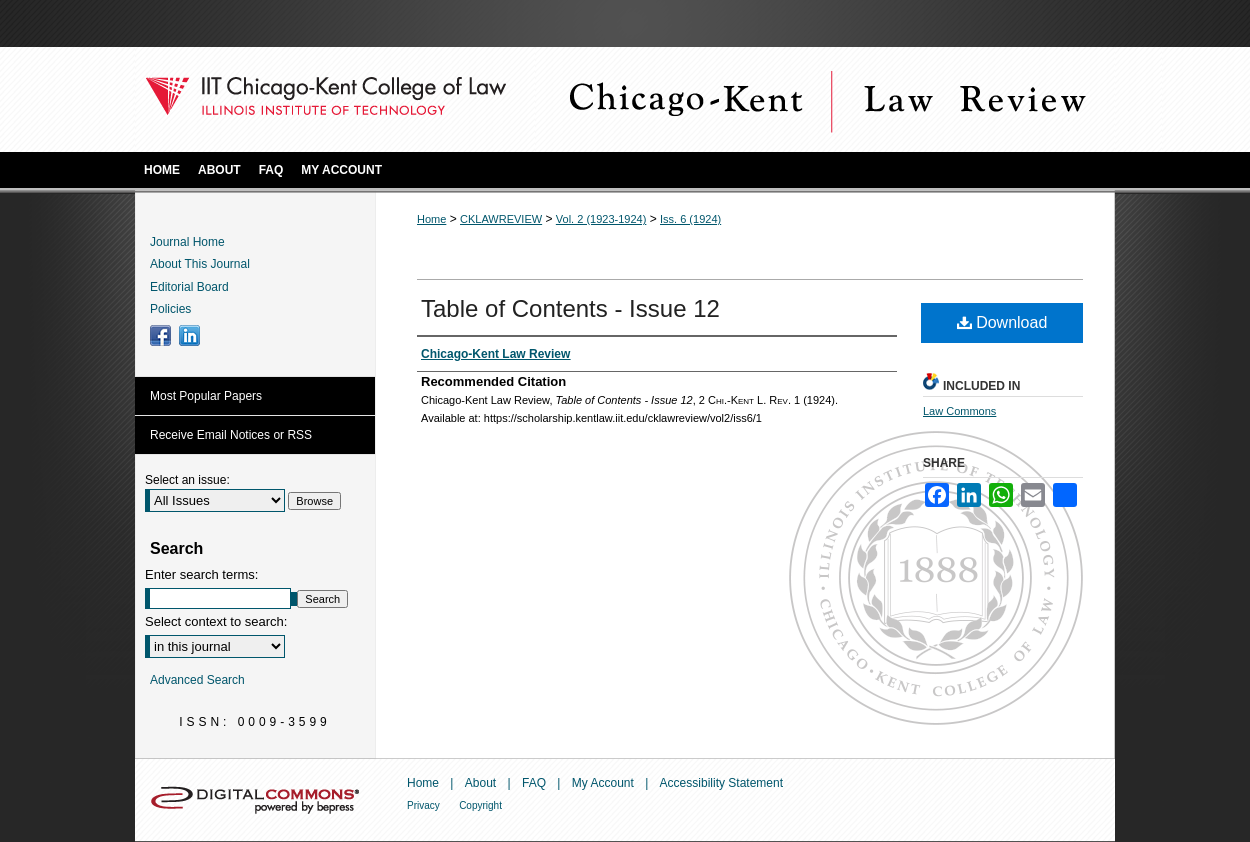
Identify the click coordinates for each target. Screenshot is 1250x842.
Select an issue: (187, 480)
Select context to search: (216, 621)
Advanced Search (197, 680)
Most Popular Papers (206, 396)
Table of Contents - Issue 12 (570, 308)
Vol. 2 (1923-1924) (601, 219)
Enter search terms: (201, 574)
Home (431, 219)
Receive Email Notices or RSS (231, 435)
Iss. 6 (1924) (690, 219)
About (480, 783)
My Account (603, 783)
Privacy (423, 805)
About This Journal (200, 264)
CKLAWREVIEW (501, 219)
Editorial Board (189, 287)
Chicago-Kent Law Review (825, 99)
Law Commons (959, 411)
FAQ (534, 783)
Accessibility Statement (721, 783)
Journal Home (187, 242)
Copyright (480, 805)
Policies (170, 309)
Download (1002, 322)
